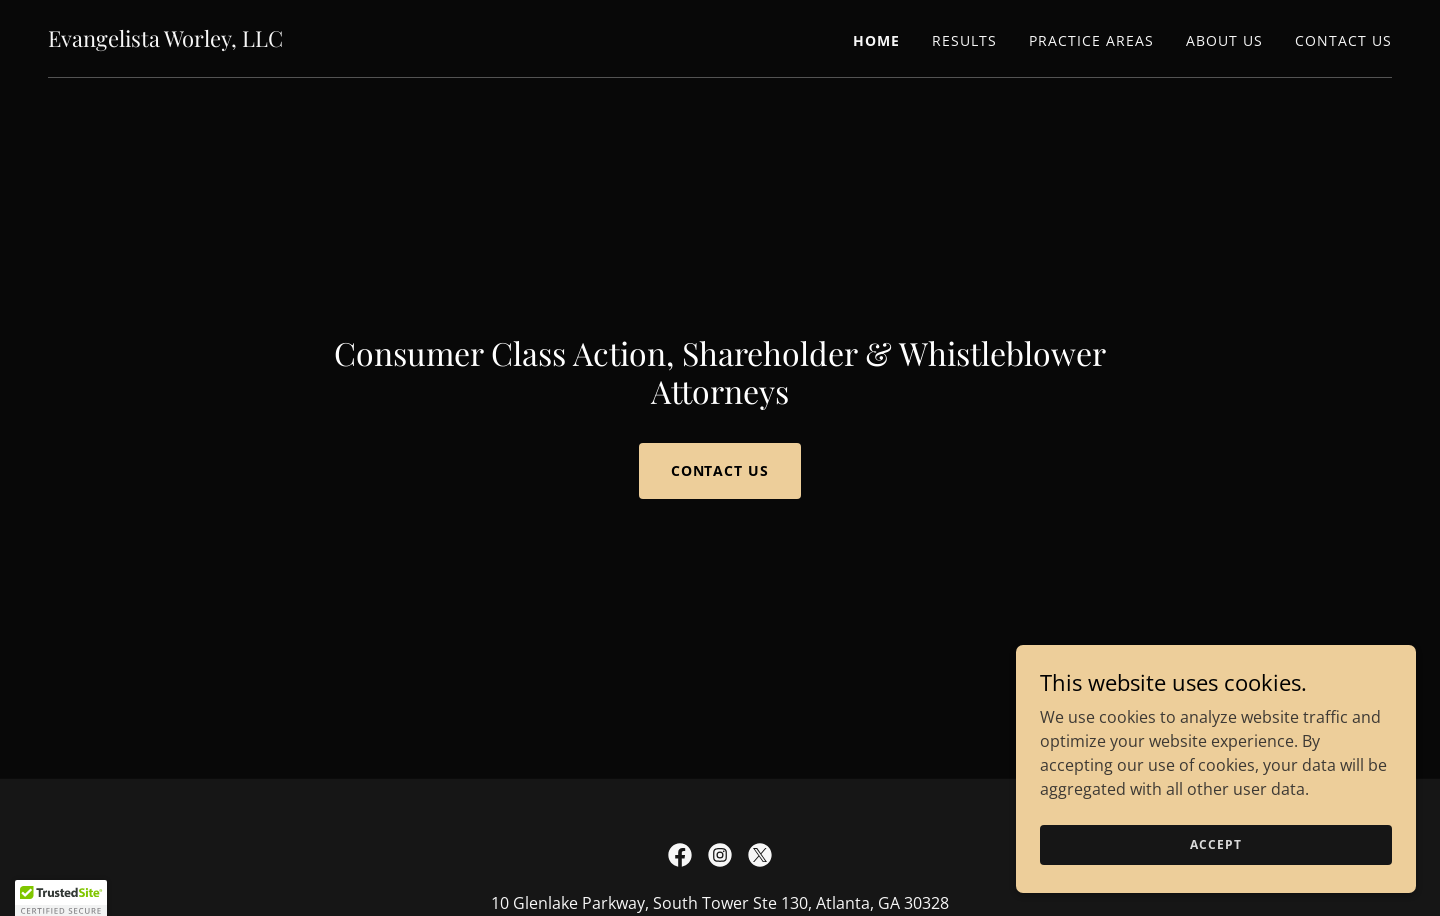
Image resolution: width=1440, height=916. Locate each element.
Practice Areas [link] (1091, 40)
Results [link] (964, 40)
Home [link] (876, 40)
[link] (165, 41)
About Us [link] (1224, 40)
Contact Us (720, 470)
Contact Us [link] (1343, 40)
